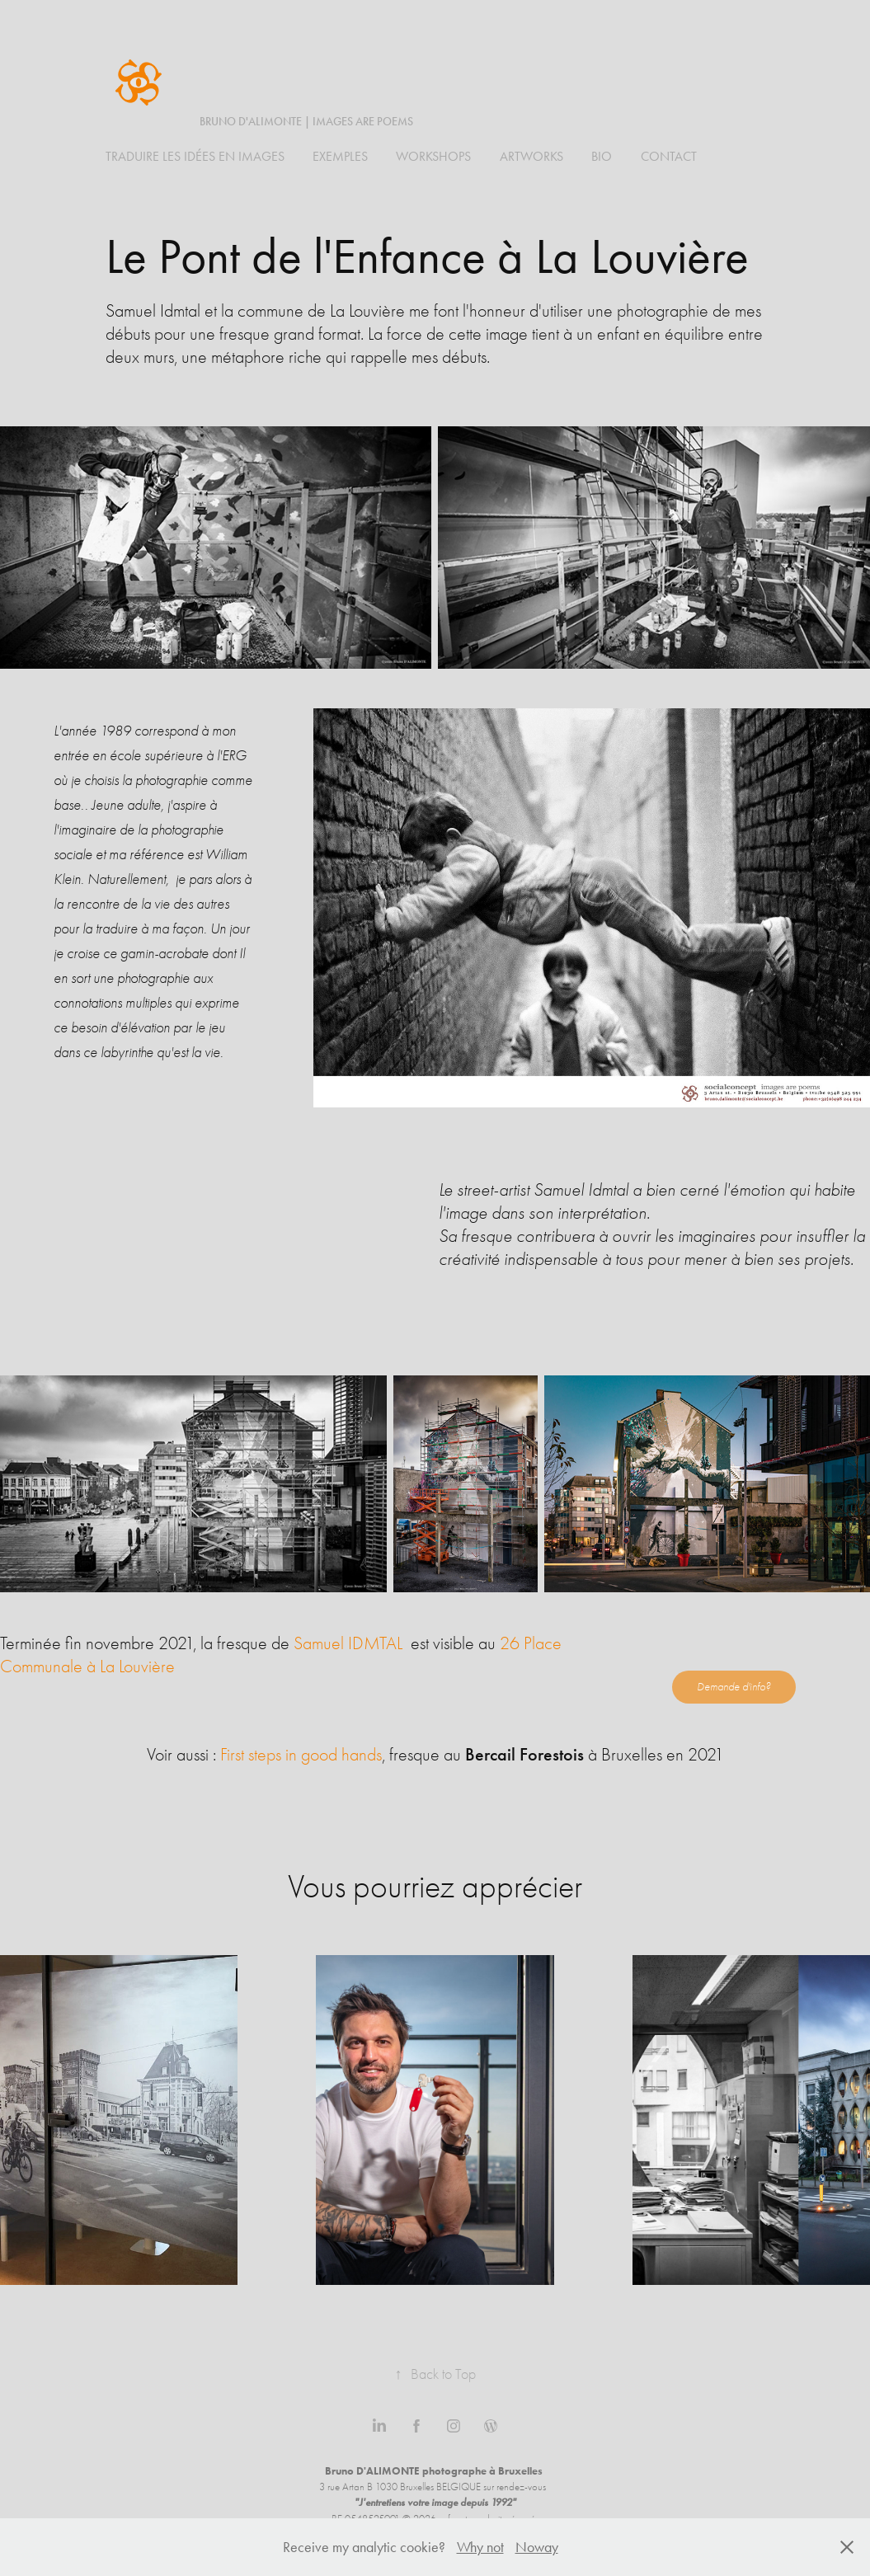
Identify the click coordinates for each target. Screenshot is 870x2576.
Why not (480, 2547)
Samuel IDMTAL (348, 1643)
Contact (669, 156)
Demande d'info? (734, 1687)
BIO (601, 156)
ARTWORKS (531, 156)
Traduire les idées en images (195, 156)
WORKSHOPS (433, 156)
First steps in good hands (301, 1754)
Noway (536, 2547)
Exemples (340, 156)
